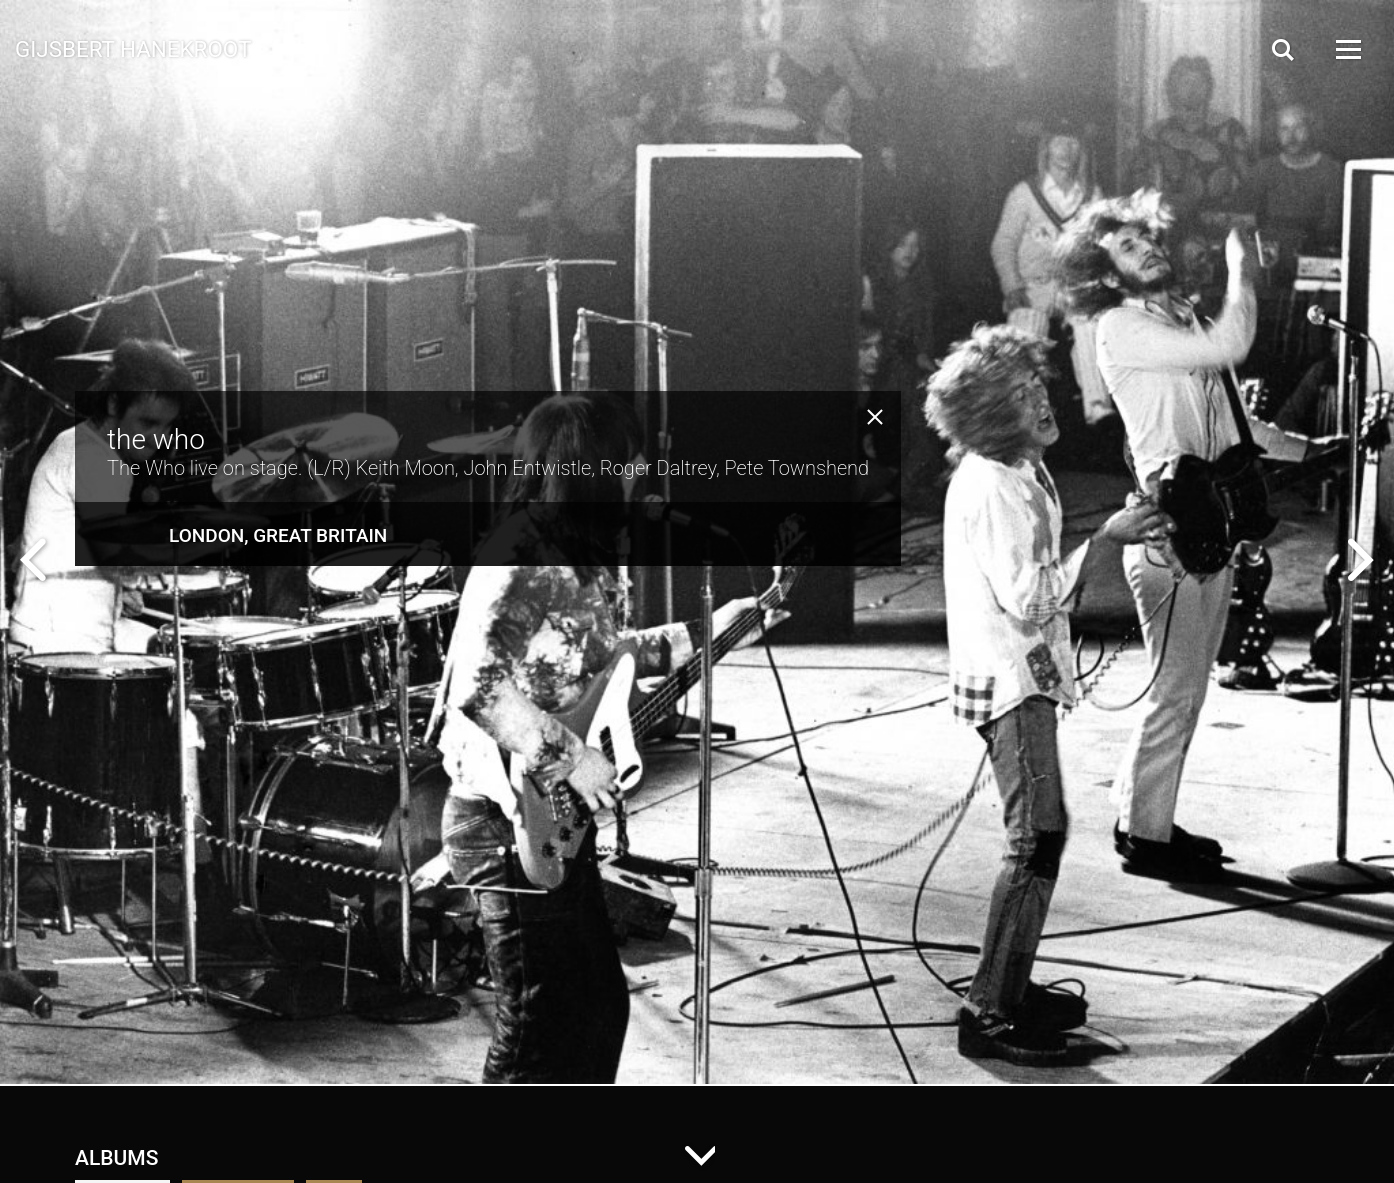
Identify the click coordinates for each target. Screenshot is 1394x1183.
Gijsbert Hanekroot (133, 48)
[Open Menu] (1347, 49)
